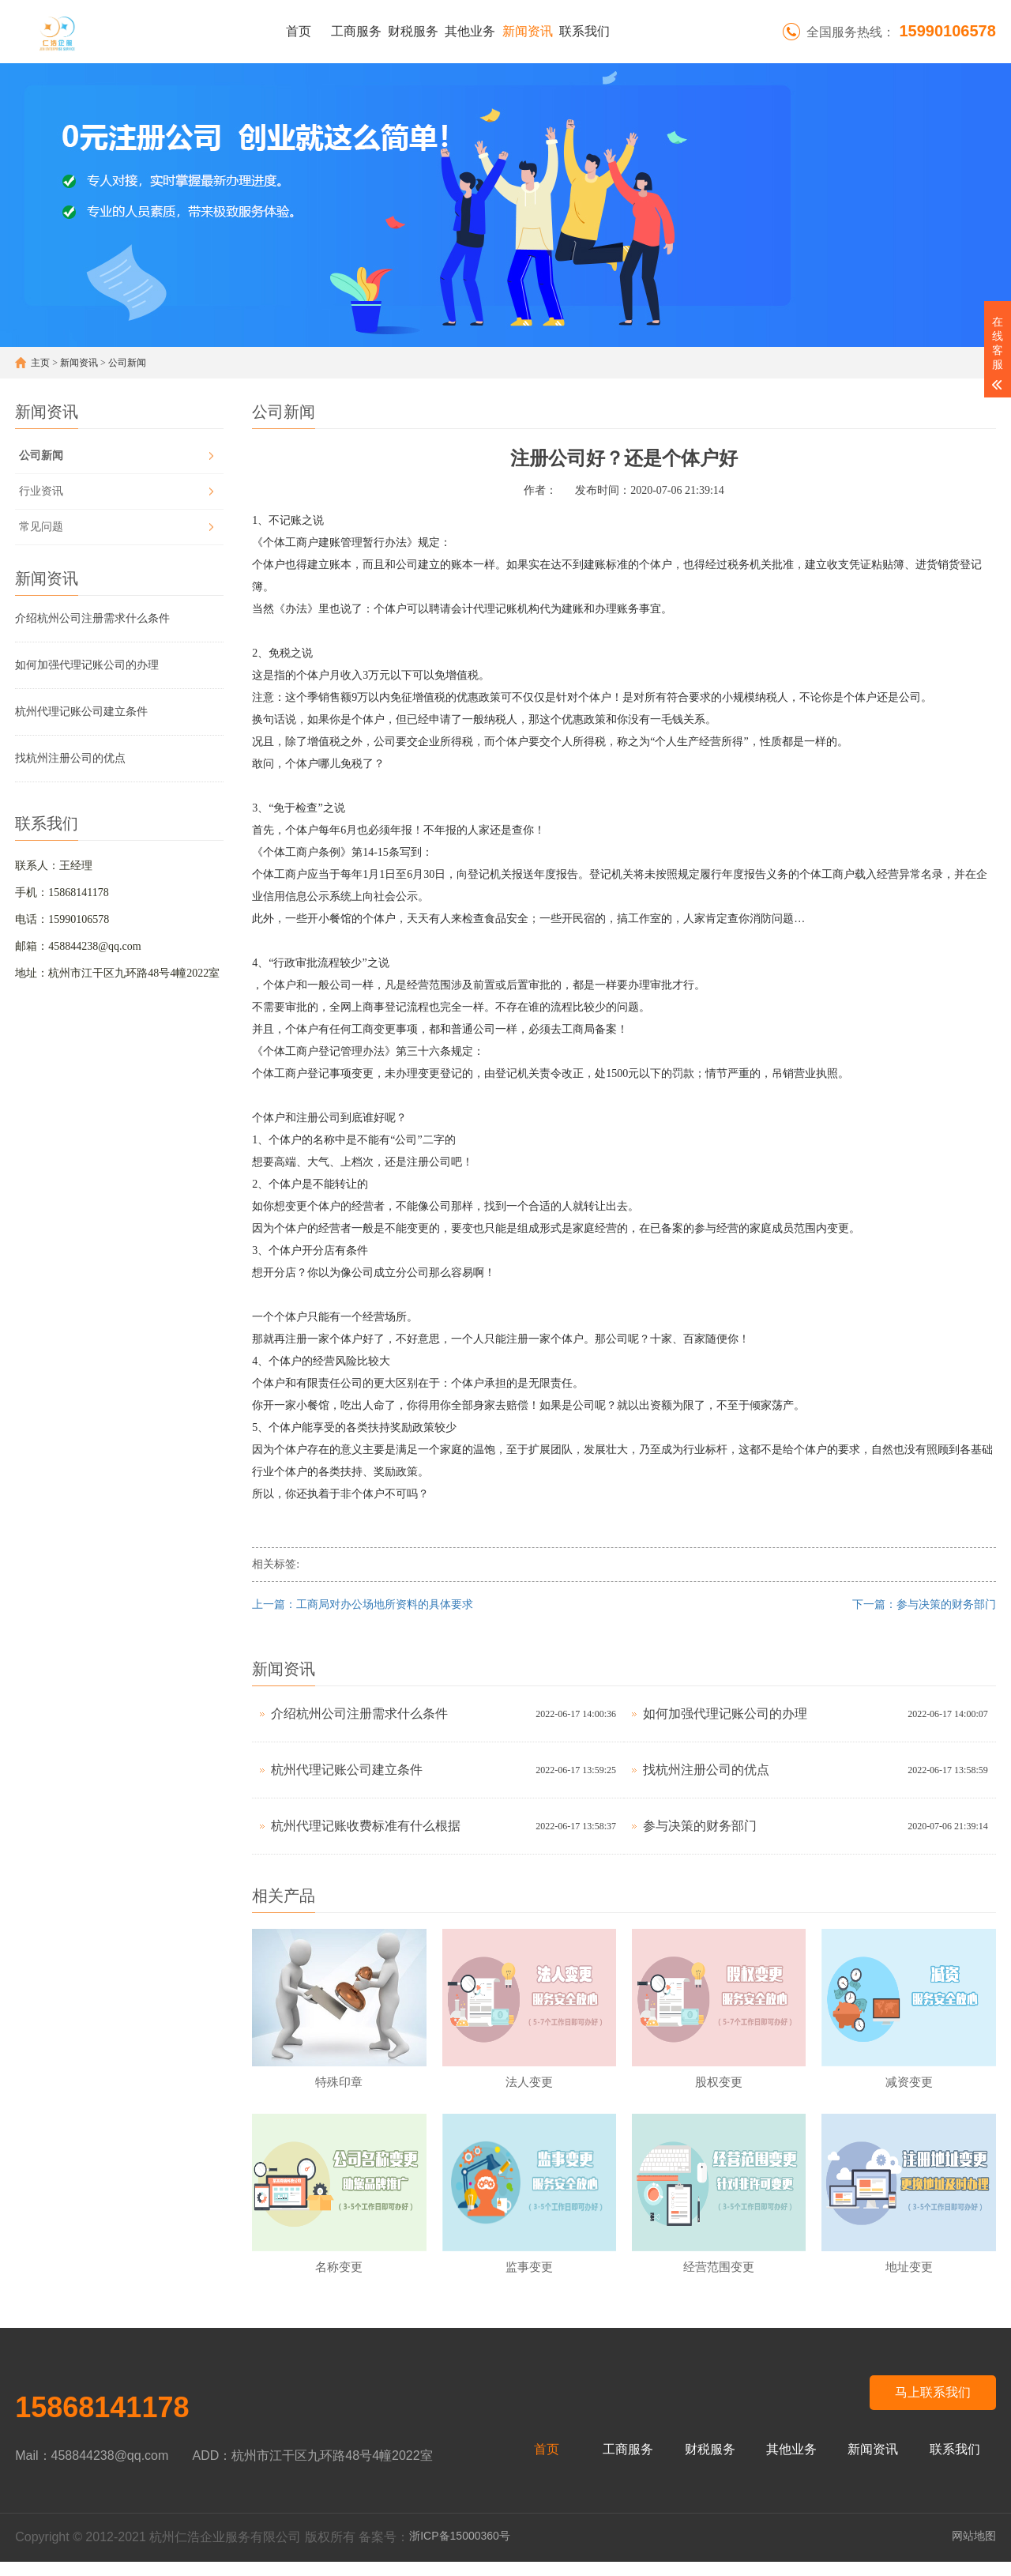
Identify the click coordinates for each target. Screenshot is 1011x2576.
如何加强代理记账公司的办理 (87, 665)
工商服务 (356, 31)
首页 (298, 31)
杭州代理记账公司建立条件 (81, 711)
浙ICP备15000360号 (459, 2550)
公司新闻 (127, 362)
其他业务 (470, 31)
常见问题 (41, 527)
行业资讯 (41, 491)
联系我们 (584, 31)
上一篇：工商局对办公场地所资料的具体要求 (362, 1604)
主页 (40, 362)
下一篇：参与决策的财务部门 (924, 1604)
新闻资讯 (527, 31)
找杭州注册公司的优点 (70, 758)
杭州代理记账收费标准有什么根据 (365, 1825)
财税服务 (413, 31)
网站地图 (974, 2550)
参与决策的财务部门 (700, 1825)
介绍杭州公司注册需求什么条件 (92, 618)
